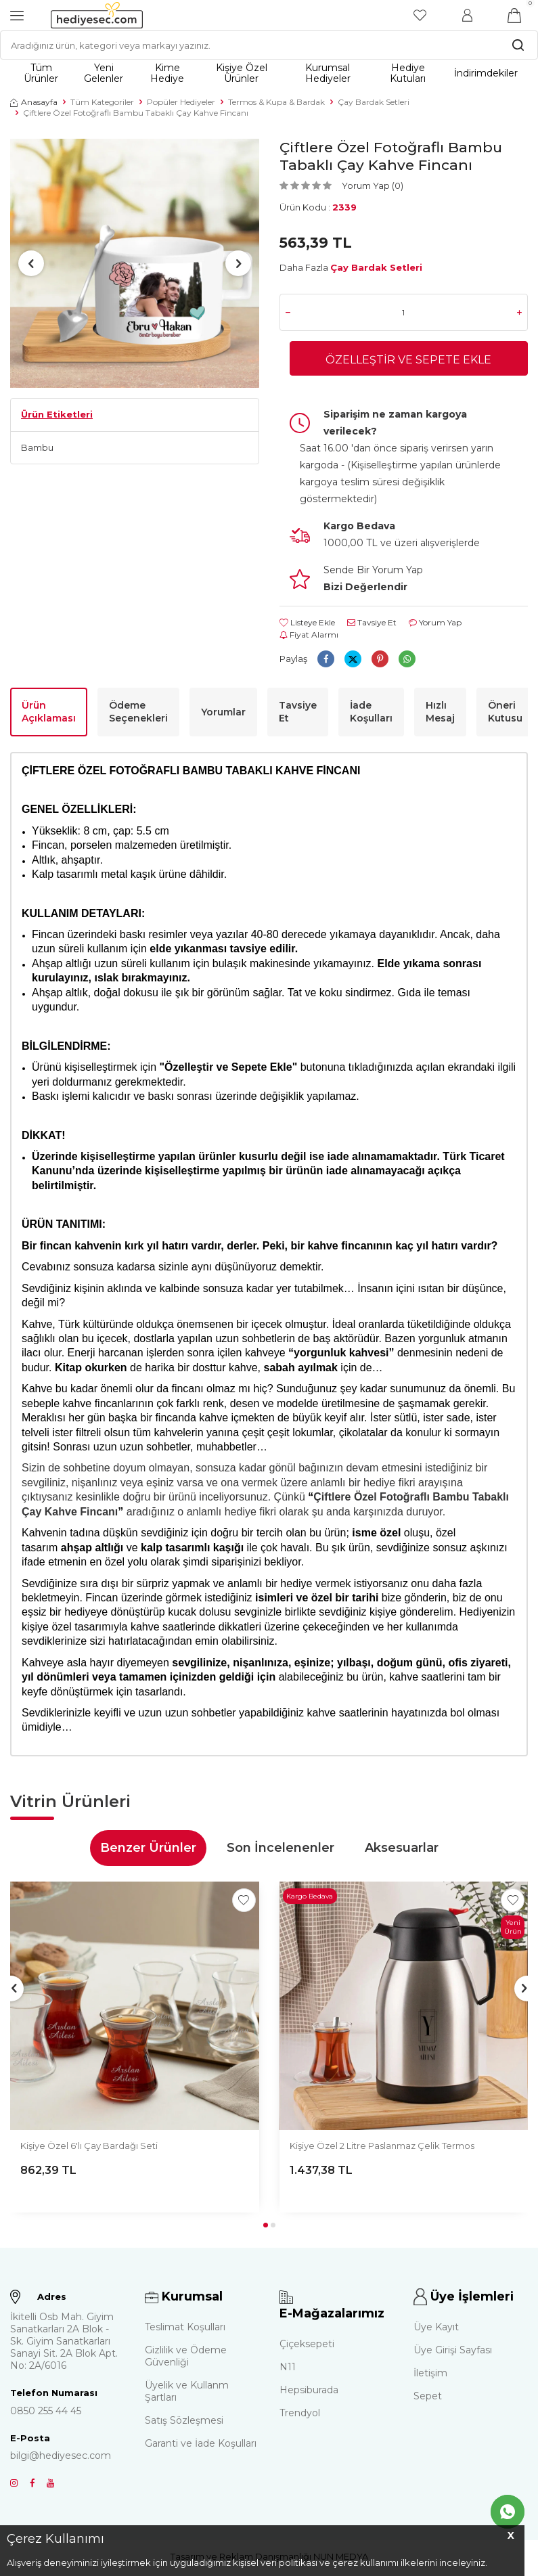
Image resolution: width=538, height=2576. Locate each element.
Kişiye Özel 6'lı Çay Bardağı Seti (89, 2148)
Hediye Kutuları (408, 73)
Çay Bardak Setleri (373, 102)
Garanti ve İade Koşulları (200, 2446)
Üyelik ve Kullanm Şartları (187, 2394)
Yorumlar (223, 714)
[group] (134, 263)
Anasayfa (34, 102)
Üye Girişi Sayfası (452, 2353)
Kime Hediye (167, 73)
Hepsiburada (308, 2392)
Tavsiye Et (372, 625)
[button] (33, 263)
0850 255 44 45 (45, 2413)
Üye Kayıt (436, 2330)
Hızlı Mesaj (440, 714)
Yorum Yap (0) (372, 185)
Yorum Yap (435, 625)
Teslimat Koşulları (185, 2330)
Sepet (427, 2399)
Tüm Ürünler (41, 73)
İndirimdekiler (486, 73)
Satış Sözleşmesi (184, 2423)
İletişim (430, 2376)
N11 (287, 2369)
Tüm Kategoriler (102, 102)
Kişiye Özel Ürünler (241, 73)
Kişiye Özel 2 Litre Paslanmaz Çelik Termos (382, 2148)
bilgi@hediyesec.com (60, 2458)
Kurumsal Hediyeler (328, 73)
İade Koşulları (371, 714)
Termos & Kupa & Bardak (276, 102)
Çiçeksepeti (306, 2346)
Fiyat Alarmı (308, 636)
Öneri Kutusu (505, 714)
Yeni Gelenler (103, 73)
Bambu (37, 447)
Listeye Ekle (307, 625)
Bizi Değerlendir (365, 589)
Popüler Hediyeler (181, 102)
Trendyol (299, 2415)
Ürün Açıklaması (49, 714)
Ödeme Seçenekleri (138, 714)
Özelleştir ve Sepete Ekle (408, 361)
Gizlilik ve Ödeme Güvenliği (186, 2359)
